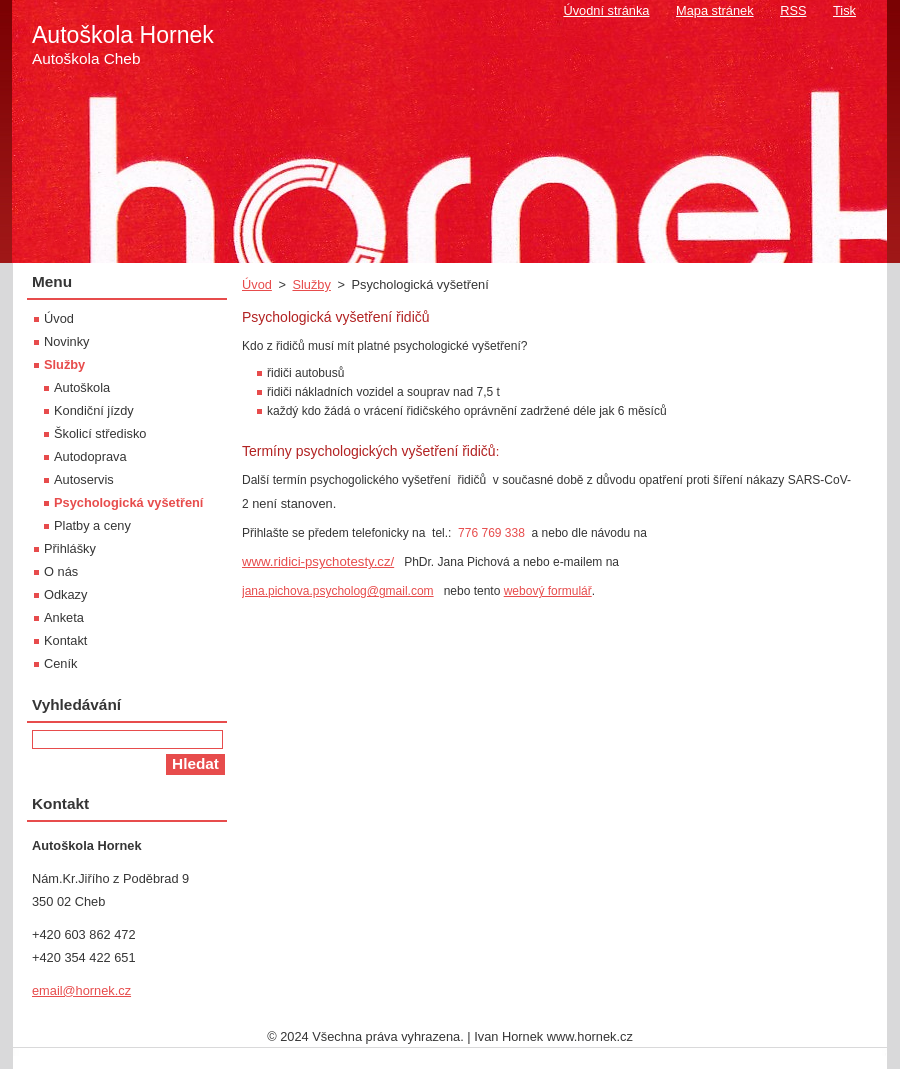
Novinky (67, 341)
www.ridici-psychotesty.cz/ (318, 561)
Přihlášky (70, 548)
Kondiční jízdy (94, 410)
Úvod (257, 284)
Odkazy (65, 594)
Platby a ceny (92, 525)
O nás (61, 571)
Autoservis (84, 479)
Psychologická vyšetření (128, 502)
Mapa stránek (715, 10)
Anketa (64, 617)
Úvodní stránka (606, 10)
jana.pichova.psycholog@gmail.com (338, 591)
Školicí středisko (100, 433)
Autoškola (82, 387)
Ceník (60, 663)
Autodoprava (90, 456)
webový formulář (548, 591)
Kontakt (65, 640)
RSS (793, 10)
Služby (311, 284)
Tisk (844, 10)
